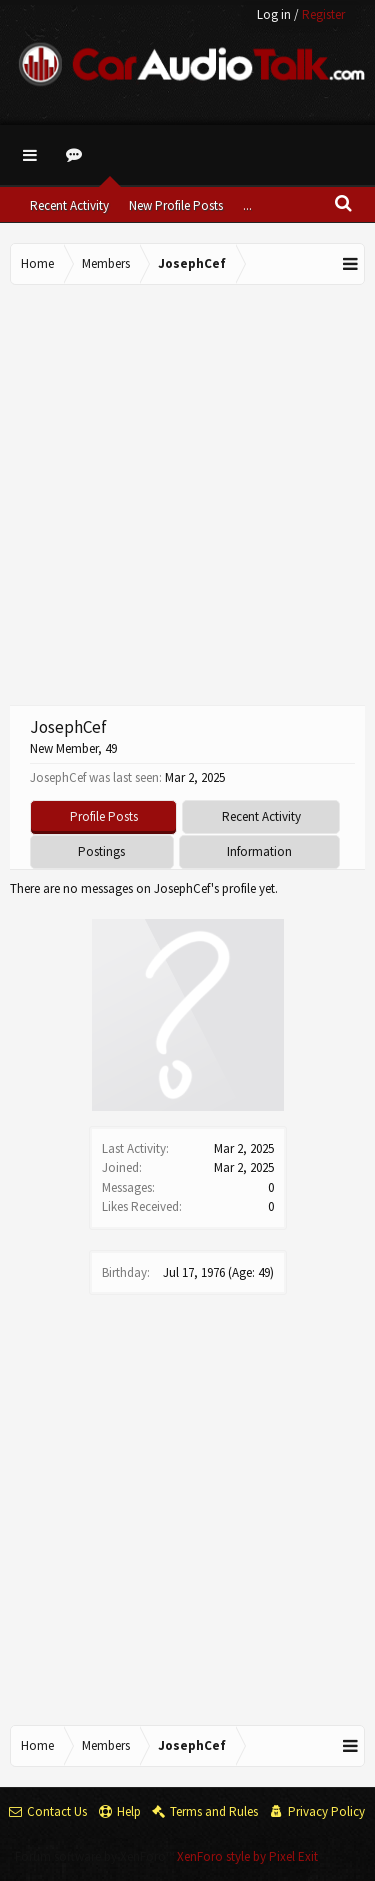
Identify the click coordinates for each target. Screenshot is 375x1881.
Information (259, 851)
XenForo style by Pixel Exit (247, 1856)
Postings (101, 851)
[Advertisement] (187, 492)
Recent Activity (69, 205)
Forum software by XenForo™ (96, 1856)
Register (323, 14)
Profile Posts (104, 816)
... (247, 205)
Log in (274, 14)
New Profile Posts (176, 205)
